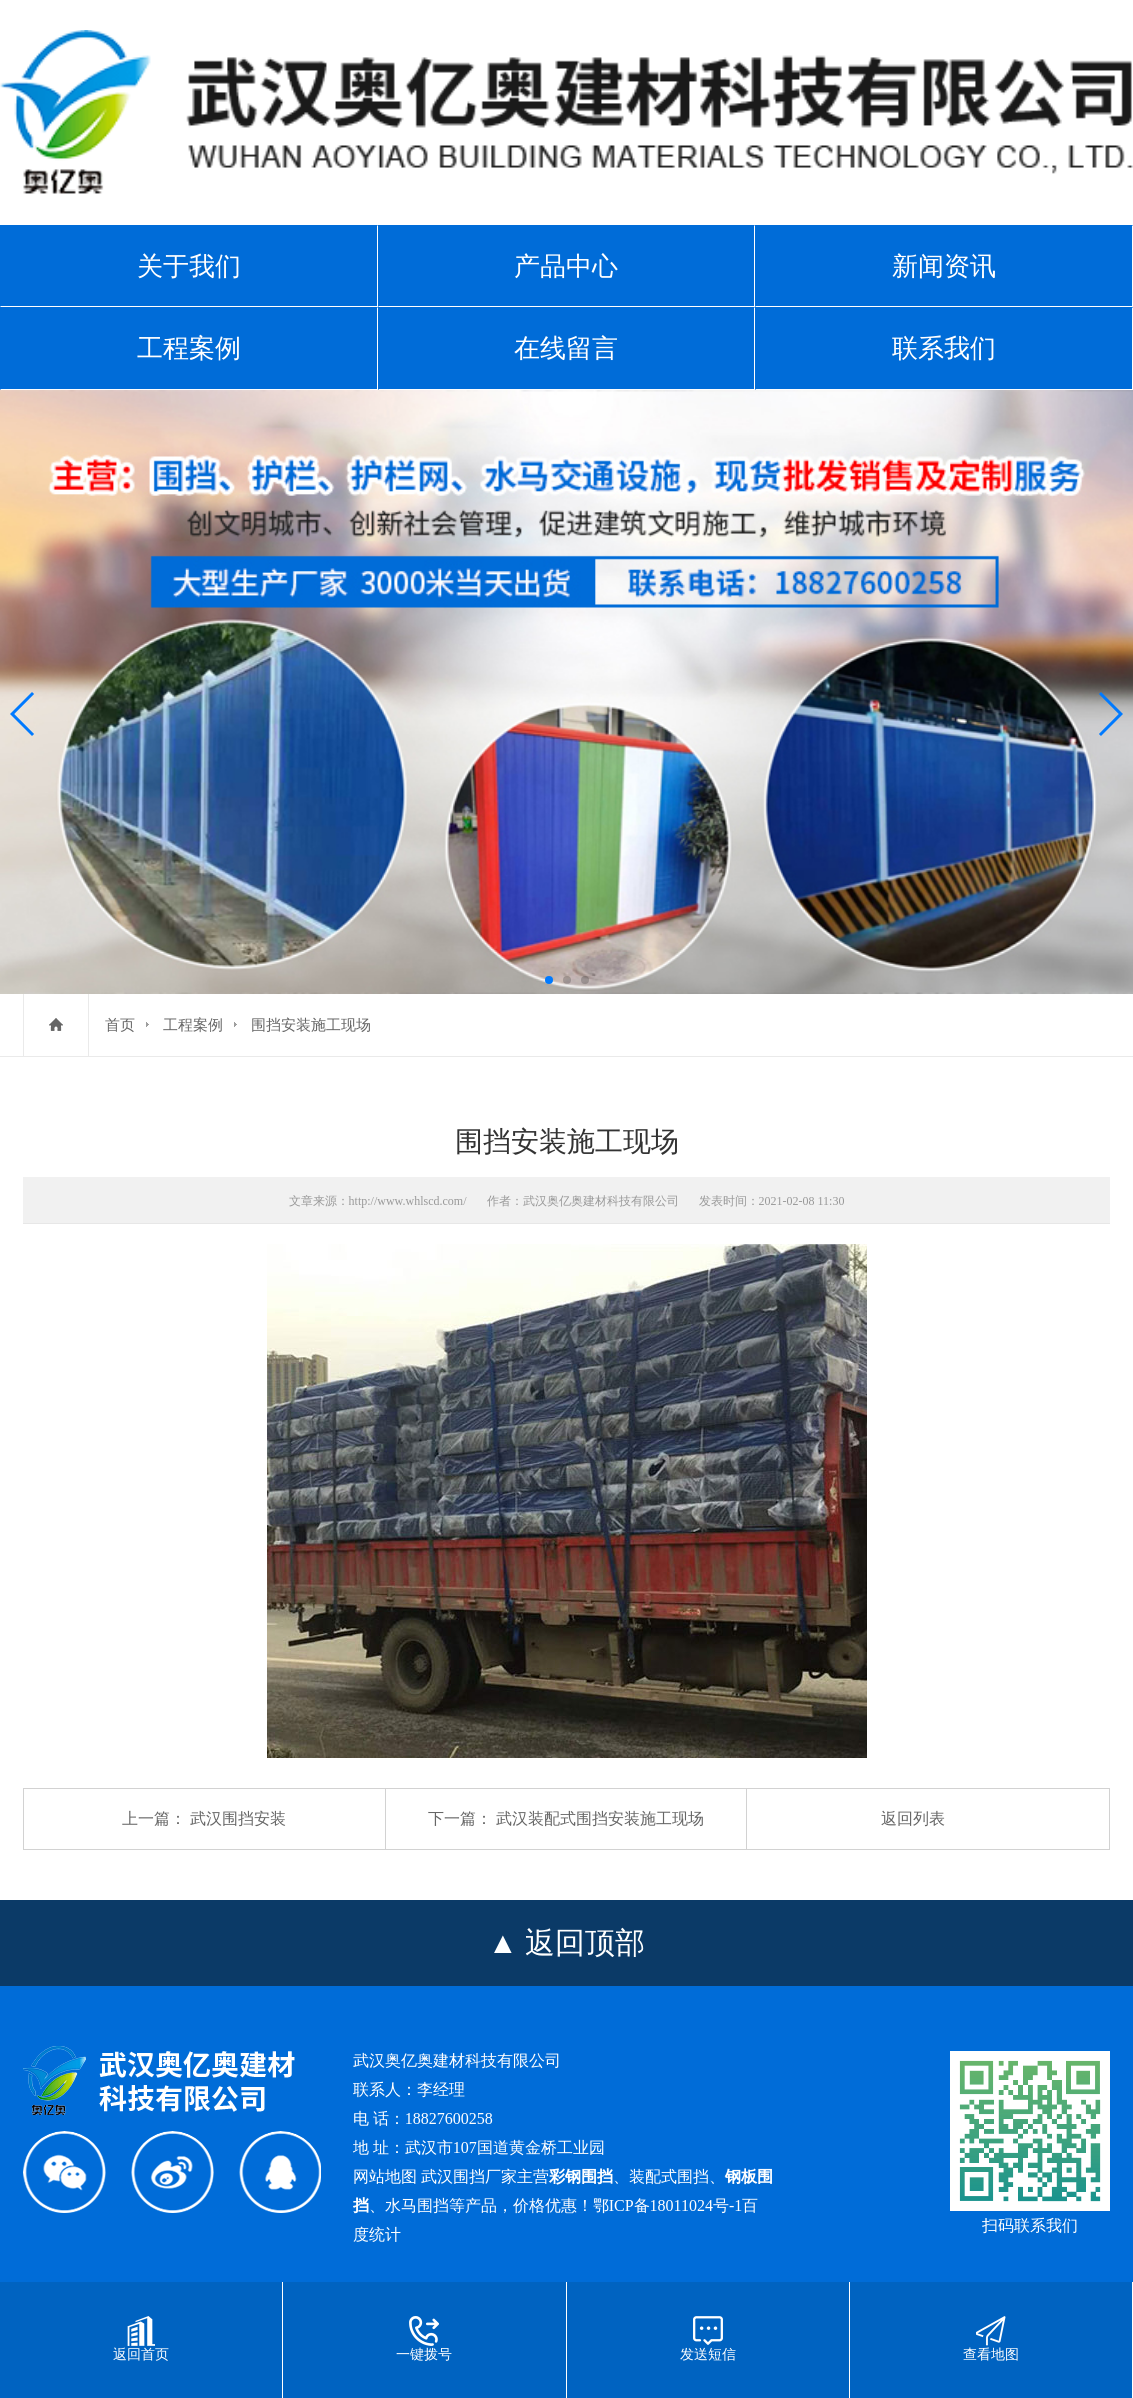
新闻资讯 (944, 266)
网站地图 (385, 2176)
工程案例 (189, 348)
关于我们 (189, 266)
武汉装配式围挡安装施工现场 (600, 1818)
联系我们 (944, 348)
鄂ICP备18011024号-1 (668, 2205)
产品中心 (566, 266)
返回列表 (913, 1818)
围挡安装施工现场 (311, 1025)
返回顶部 (585, 1942)
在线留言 (566, 348)
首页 (120, 1025)
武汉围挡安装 (238, 1818)
